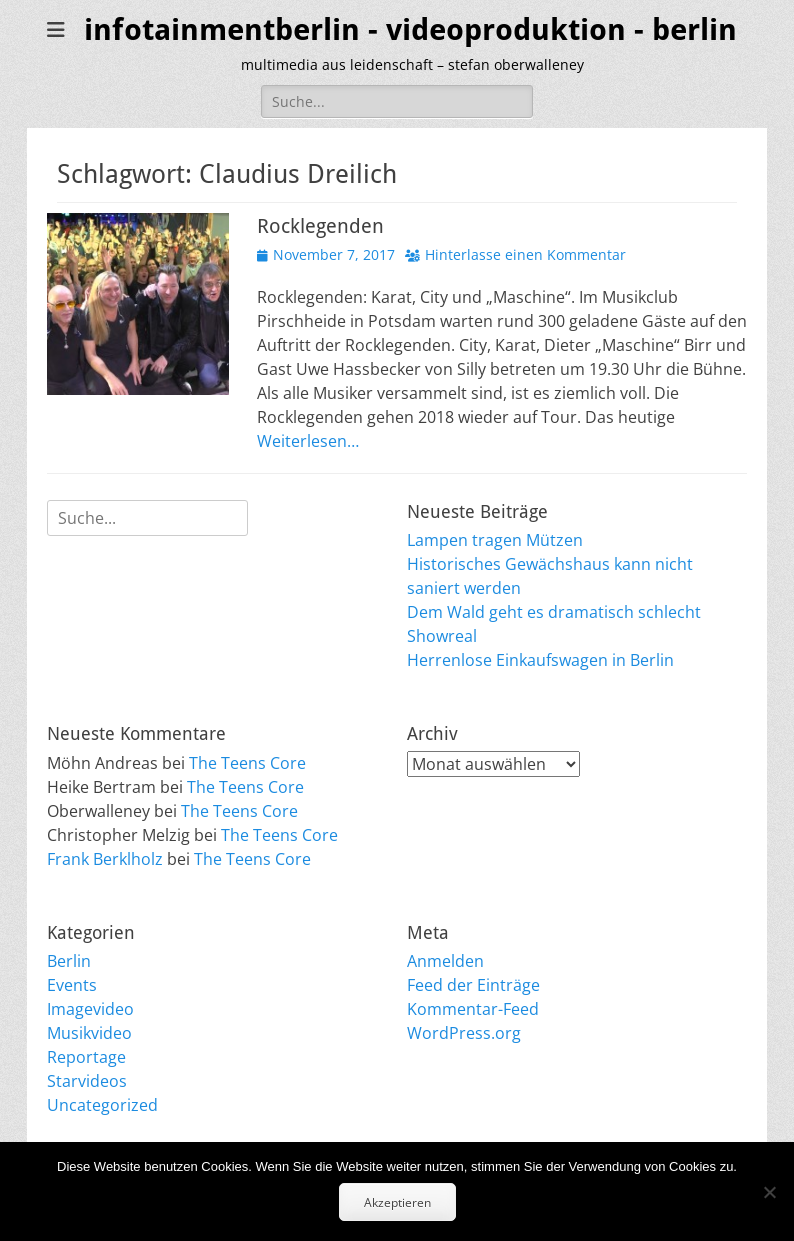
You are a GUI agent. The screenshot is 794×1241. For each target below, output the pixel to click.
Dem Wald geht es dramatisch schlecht (554, 612)
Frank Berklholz (105, 859)
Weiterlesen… (308, 441)
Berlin (69, 961)
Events (72, 985)
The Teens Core (247, 763)
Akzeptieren (397, 1202)
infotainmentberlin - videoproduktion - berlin (410, 29)
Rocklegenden (320, 226)
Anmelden (445, 961)
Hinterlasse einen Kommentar (525, 254)
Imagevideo (90, 1009)
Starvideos (87, 1081)
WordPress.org (464, 1033)
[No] (769, 1192)
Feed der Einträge (473, 985)
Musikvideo (89, 1033)
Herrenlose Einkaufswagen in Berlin (540, 660)
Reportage (86, 1057)
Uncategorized (102, 1105)
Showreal (442, 636)
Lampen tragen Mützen (495, 540)
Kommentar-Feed (473, 1009)
